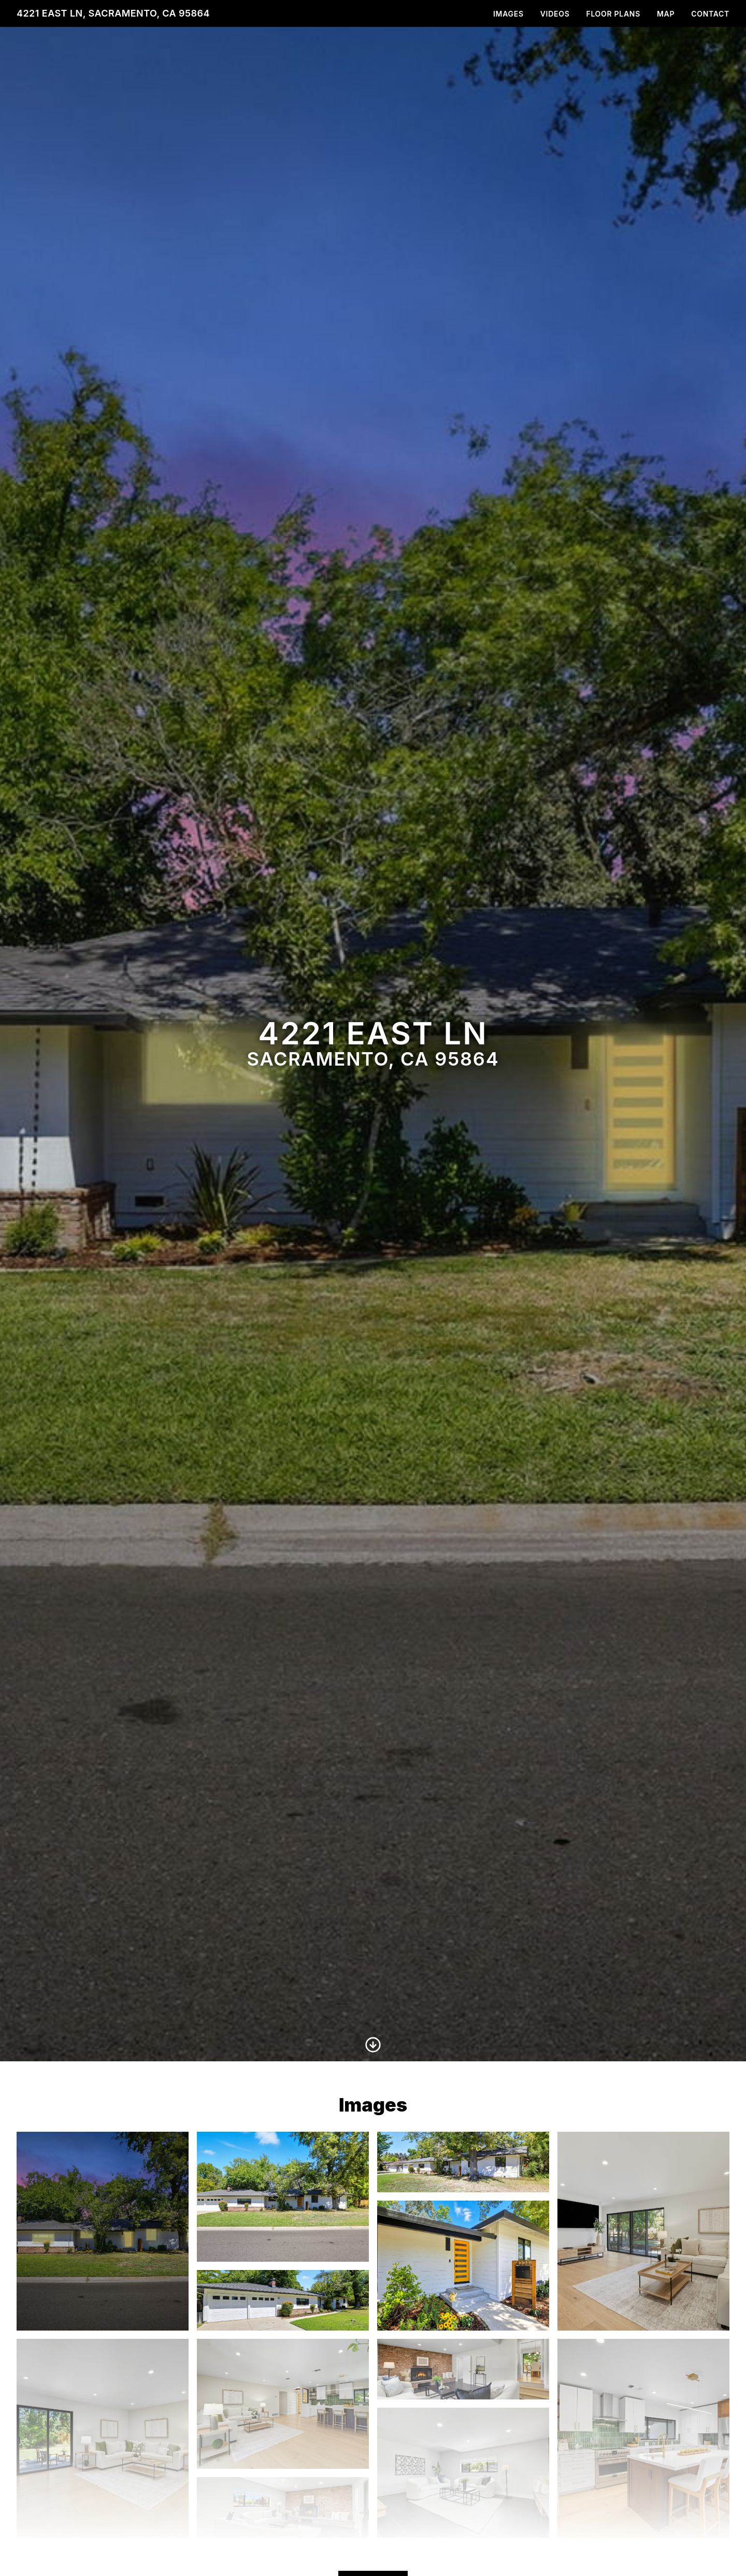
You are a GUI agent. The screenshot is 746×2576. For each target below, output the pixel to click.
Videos (555, 13)
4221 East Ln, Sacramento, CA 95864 (113, 13)
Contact (710, 13)
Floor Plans (613, 13)
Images (508, 13)
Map (666, 13)
